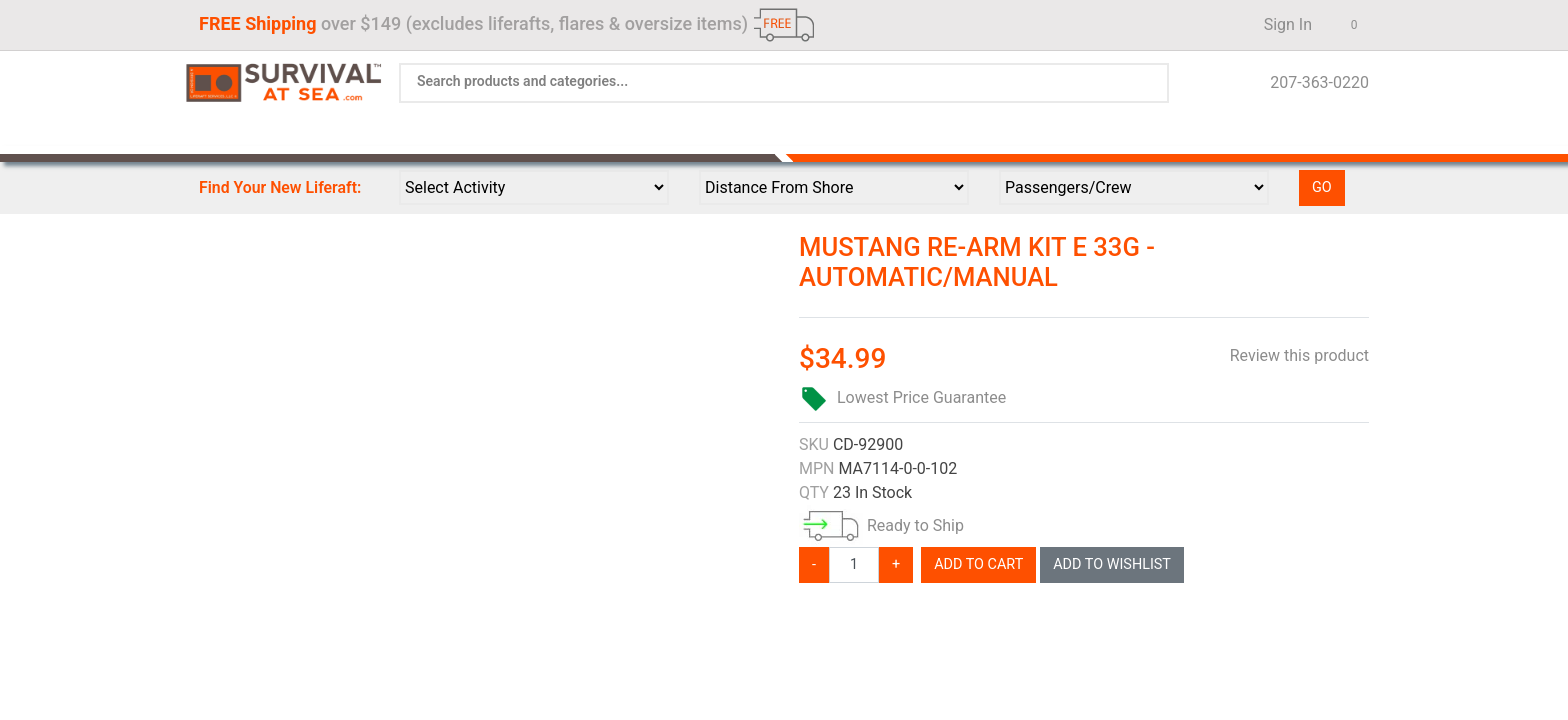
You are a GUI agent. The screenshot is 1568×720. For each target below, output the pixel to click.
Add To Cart (978, 564)
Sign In (1282, 24)
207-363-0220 (1313, 82)
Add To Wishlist (1112, 564)
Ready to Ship (915, 525)
